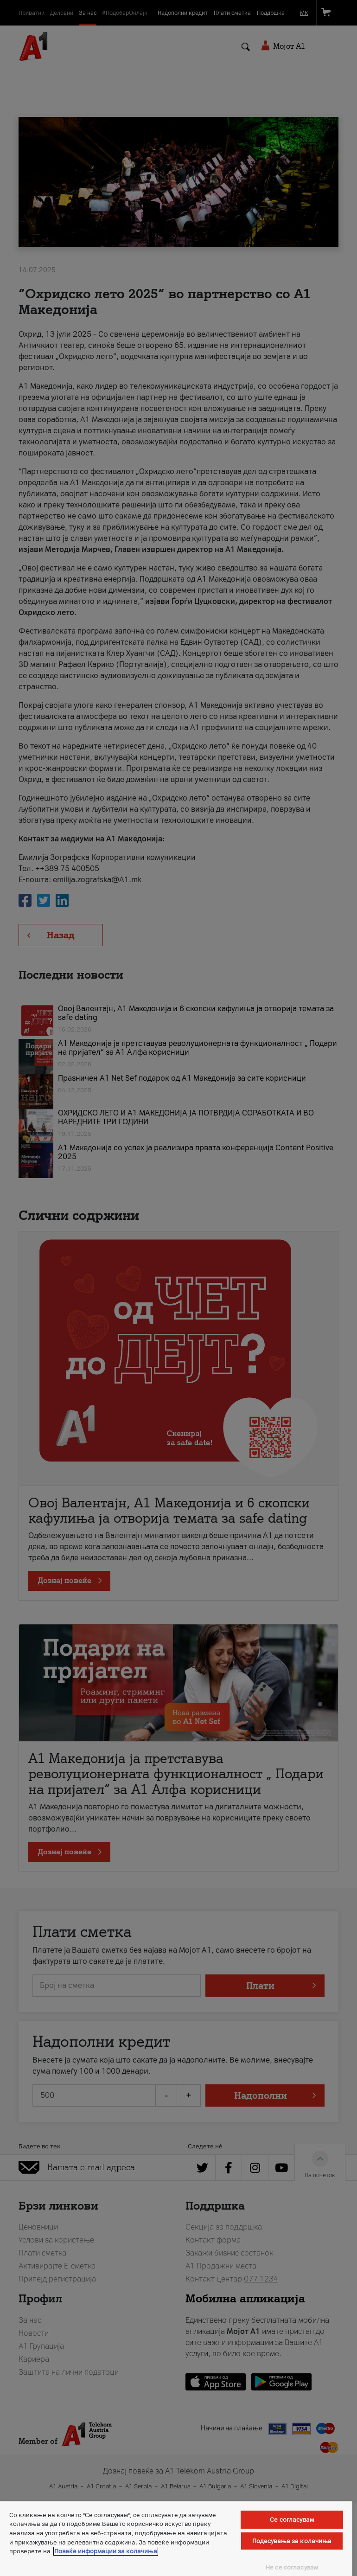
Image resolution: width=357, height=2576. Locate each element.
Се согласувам (292, 2519)
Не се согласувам (292, 2567)
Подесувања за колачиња (292, 2541)
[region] (176, 2538)
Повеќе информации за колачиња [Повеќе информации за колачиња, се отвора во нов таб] (105, 2551)
